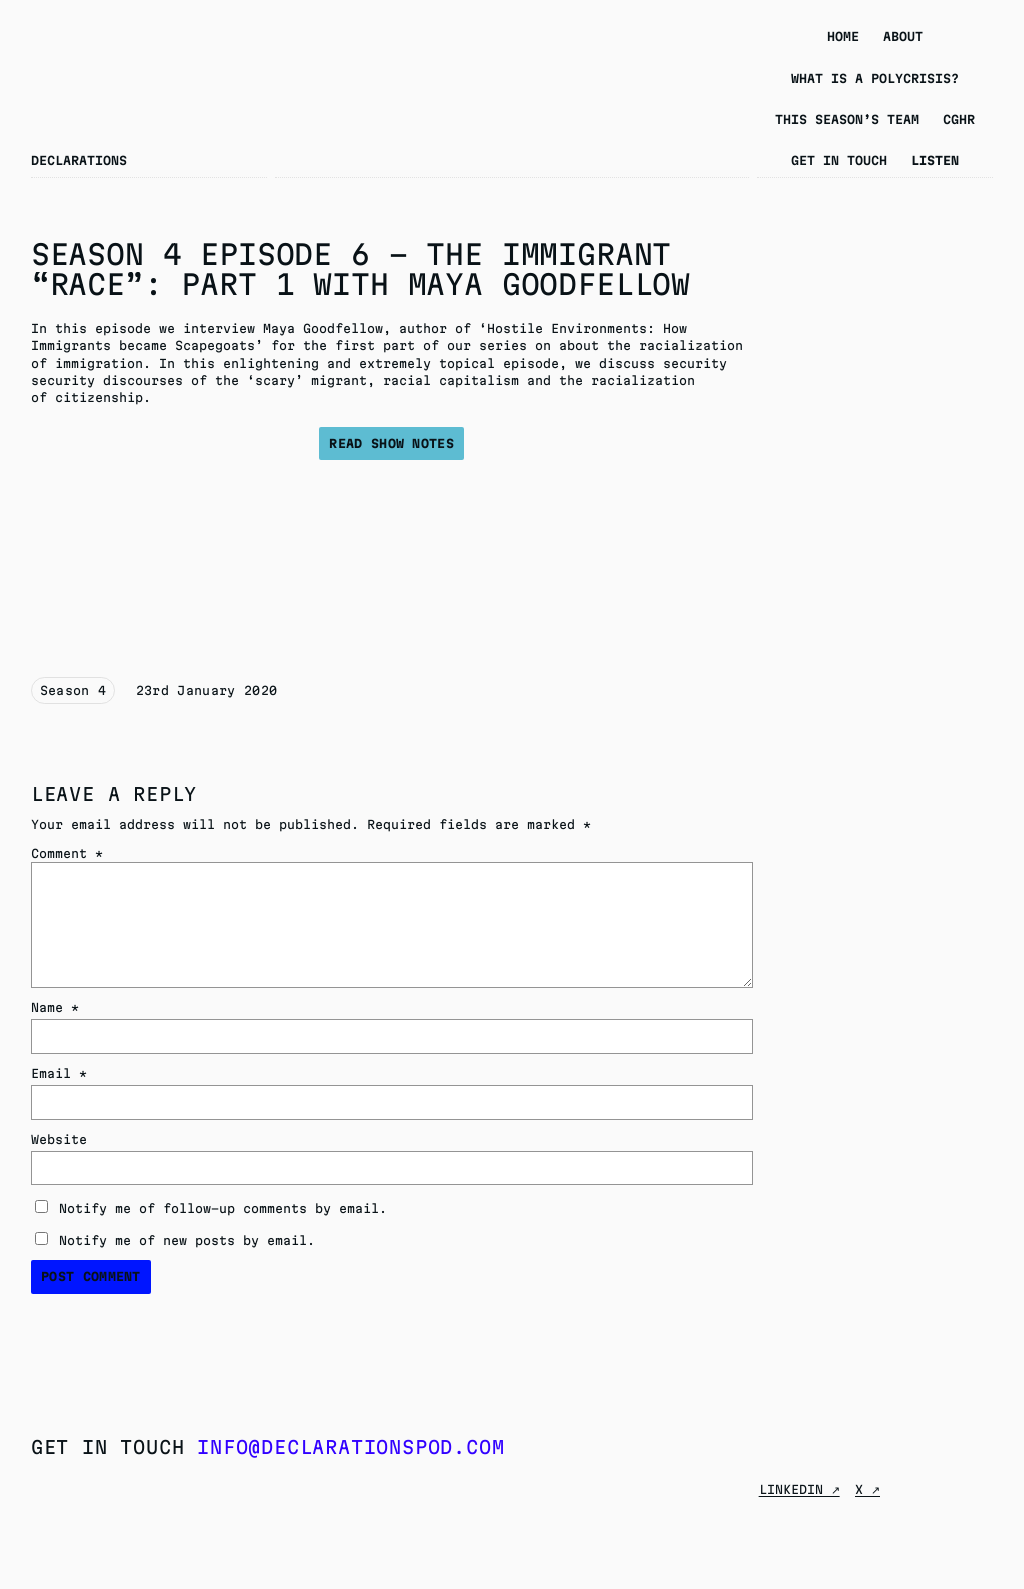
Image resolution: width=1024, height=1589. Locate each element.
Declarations (79, 160)
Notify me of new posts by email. (187, 1240)
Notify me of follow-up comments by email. (223, 1208)
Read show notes (391, 443)
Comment (67, 853)
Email (59, 1073)
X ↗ (867, 1489)
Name (55, 1007)
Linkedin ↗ (799, 1489)
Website (59, 1139)
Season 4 (73, 690)
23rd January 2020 (206, 690)
